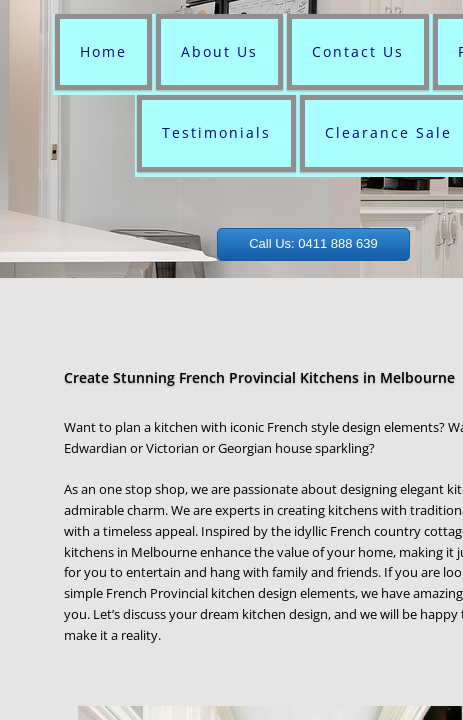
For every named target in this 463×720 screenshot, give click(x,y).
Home (103, 51)
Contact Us (358, 51)
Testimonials (216, 132)
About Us (219, 51)
